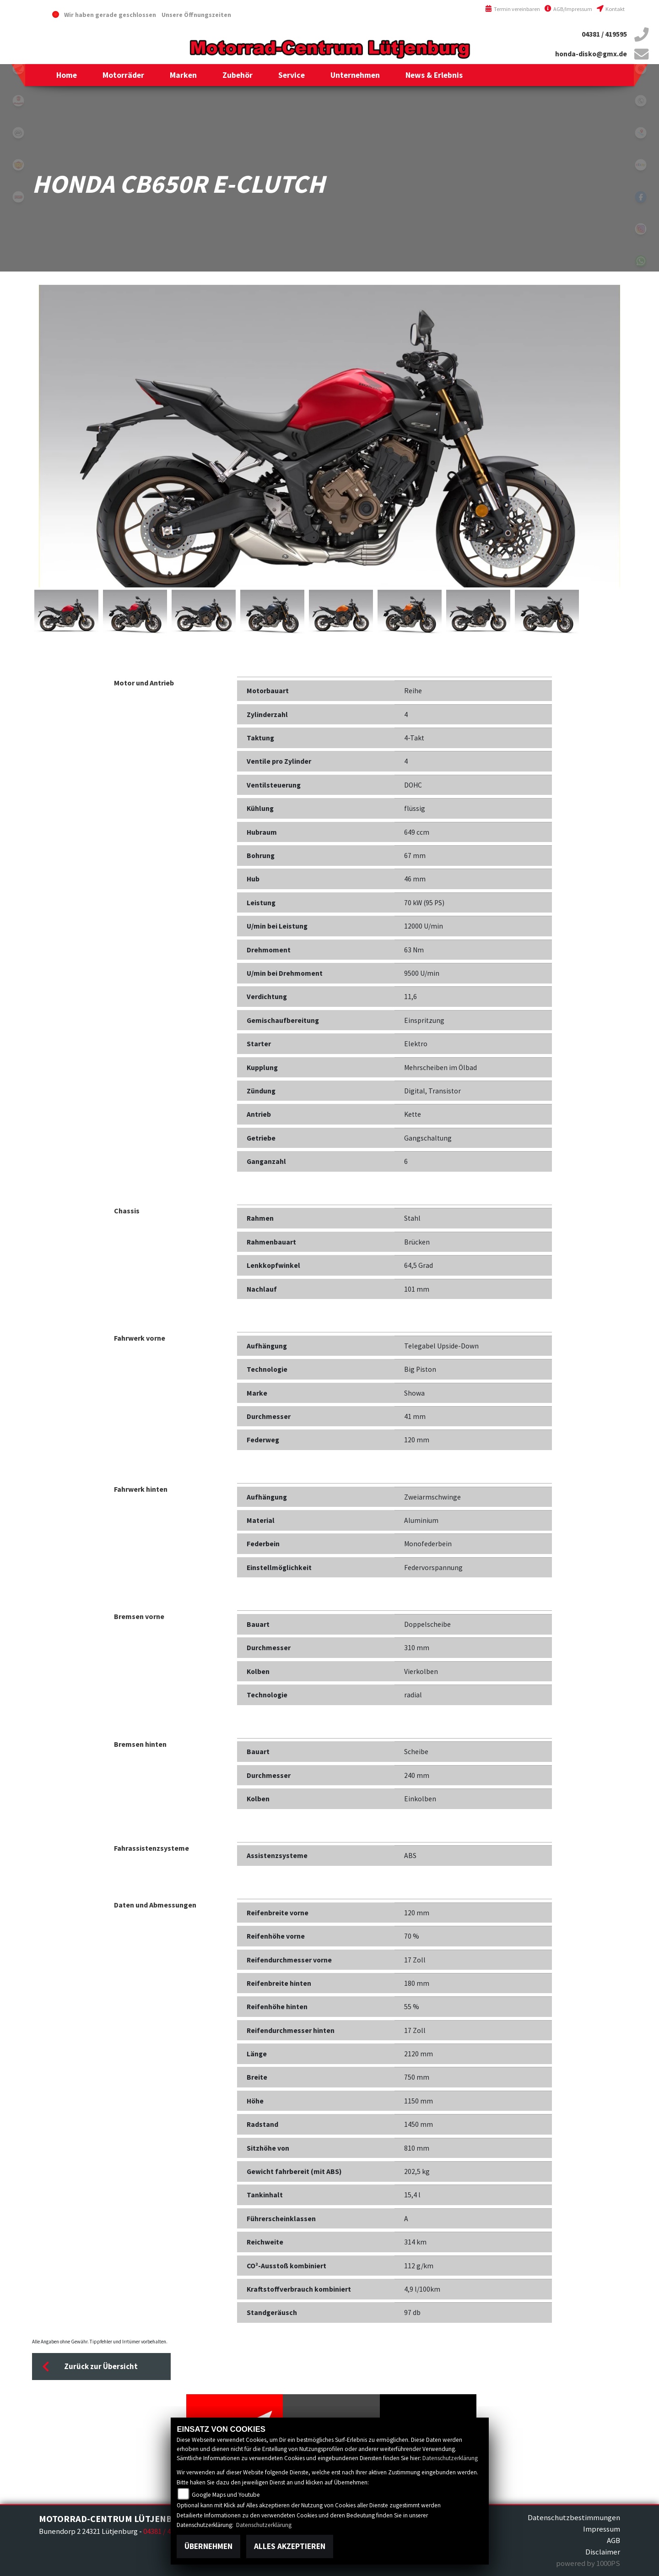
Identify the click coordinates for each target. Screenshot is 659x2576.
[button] (123, 75)
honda (18, 68)
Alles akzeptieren (289, 2546)
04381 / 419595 (604, 34)
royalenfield (18, 165)
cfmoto (18, 133)
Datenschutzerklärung (450, 2458)
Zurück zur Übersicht (90, 2366)
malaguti (18, 100)
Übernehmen (208, 2546)
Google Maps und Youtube (226, 2495)
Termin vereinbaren (513, 8)
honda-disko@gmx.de (591, 53)
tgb (18, 197)
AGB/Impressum (568, 8)
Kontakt (611, 8)
